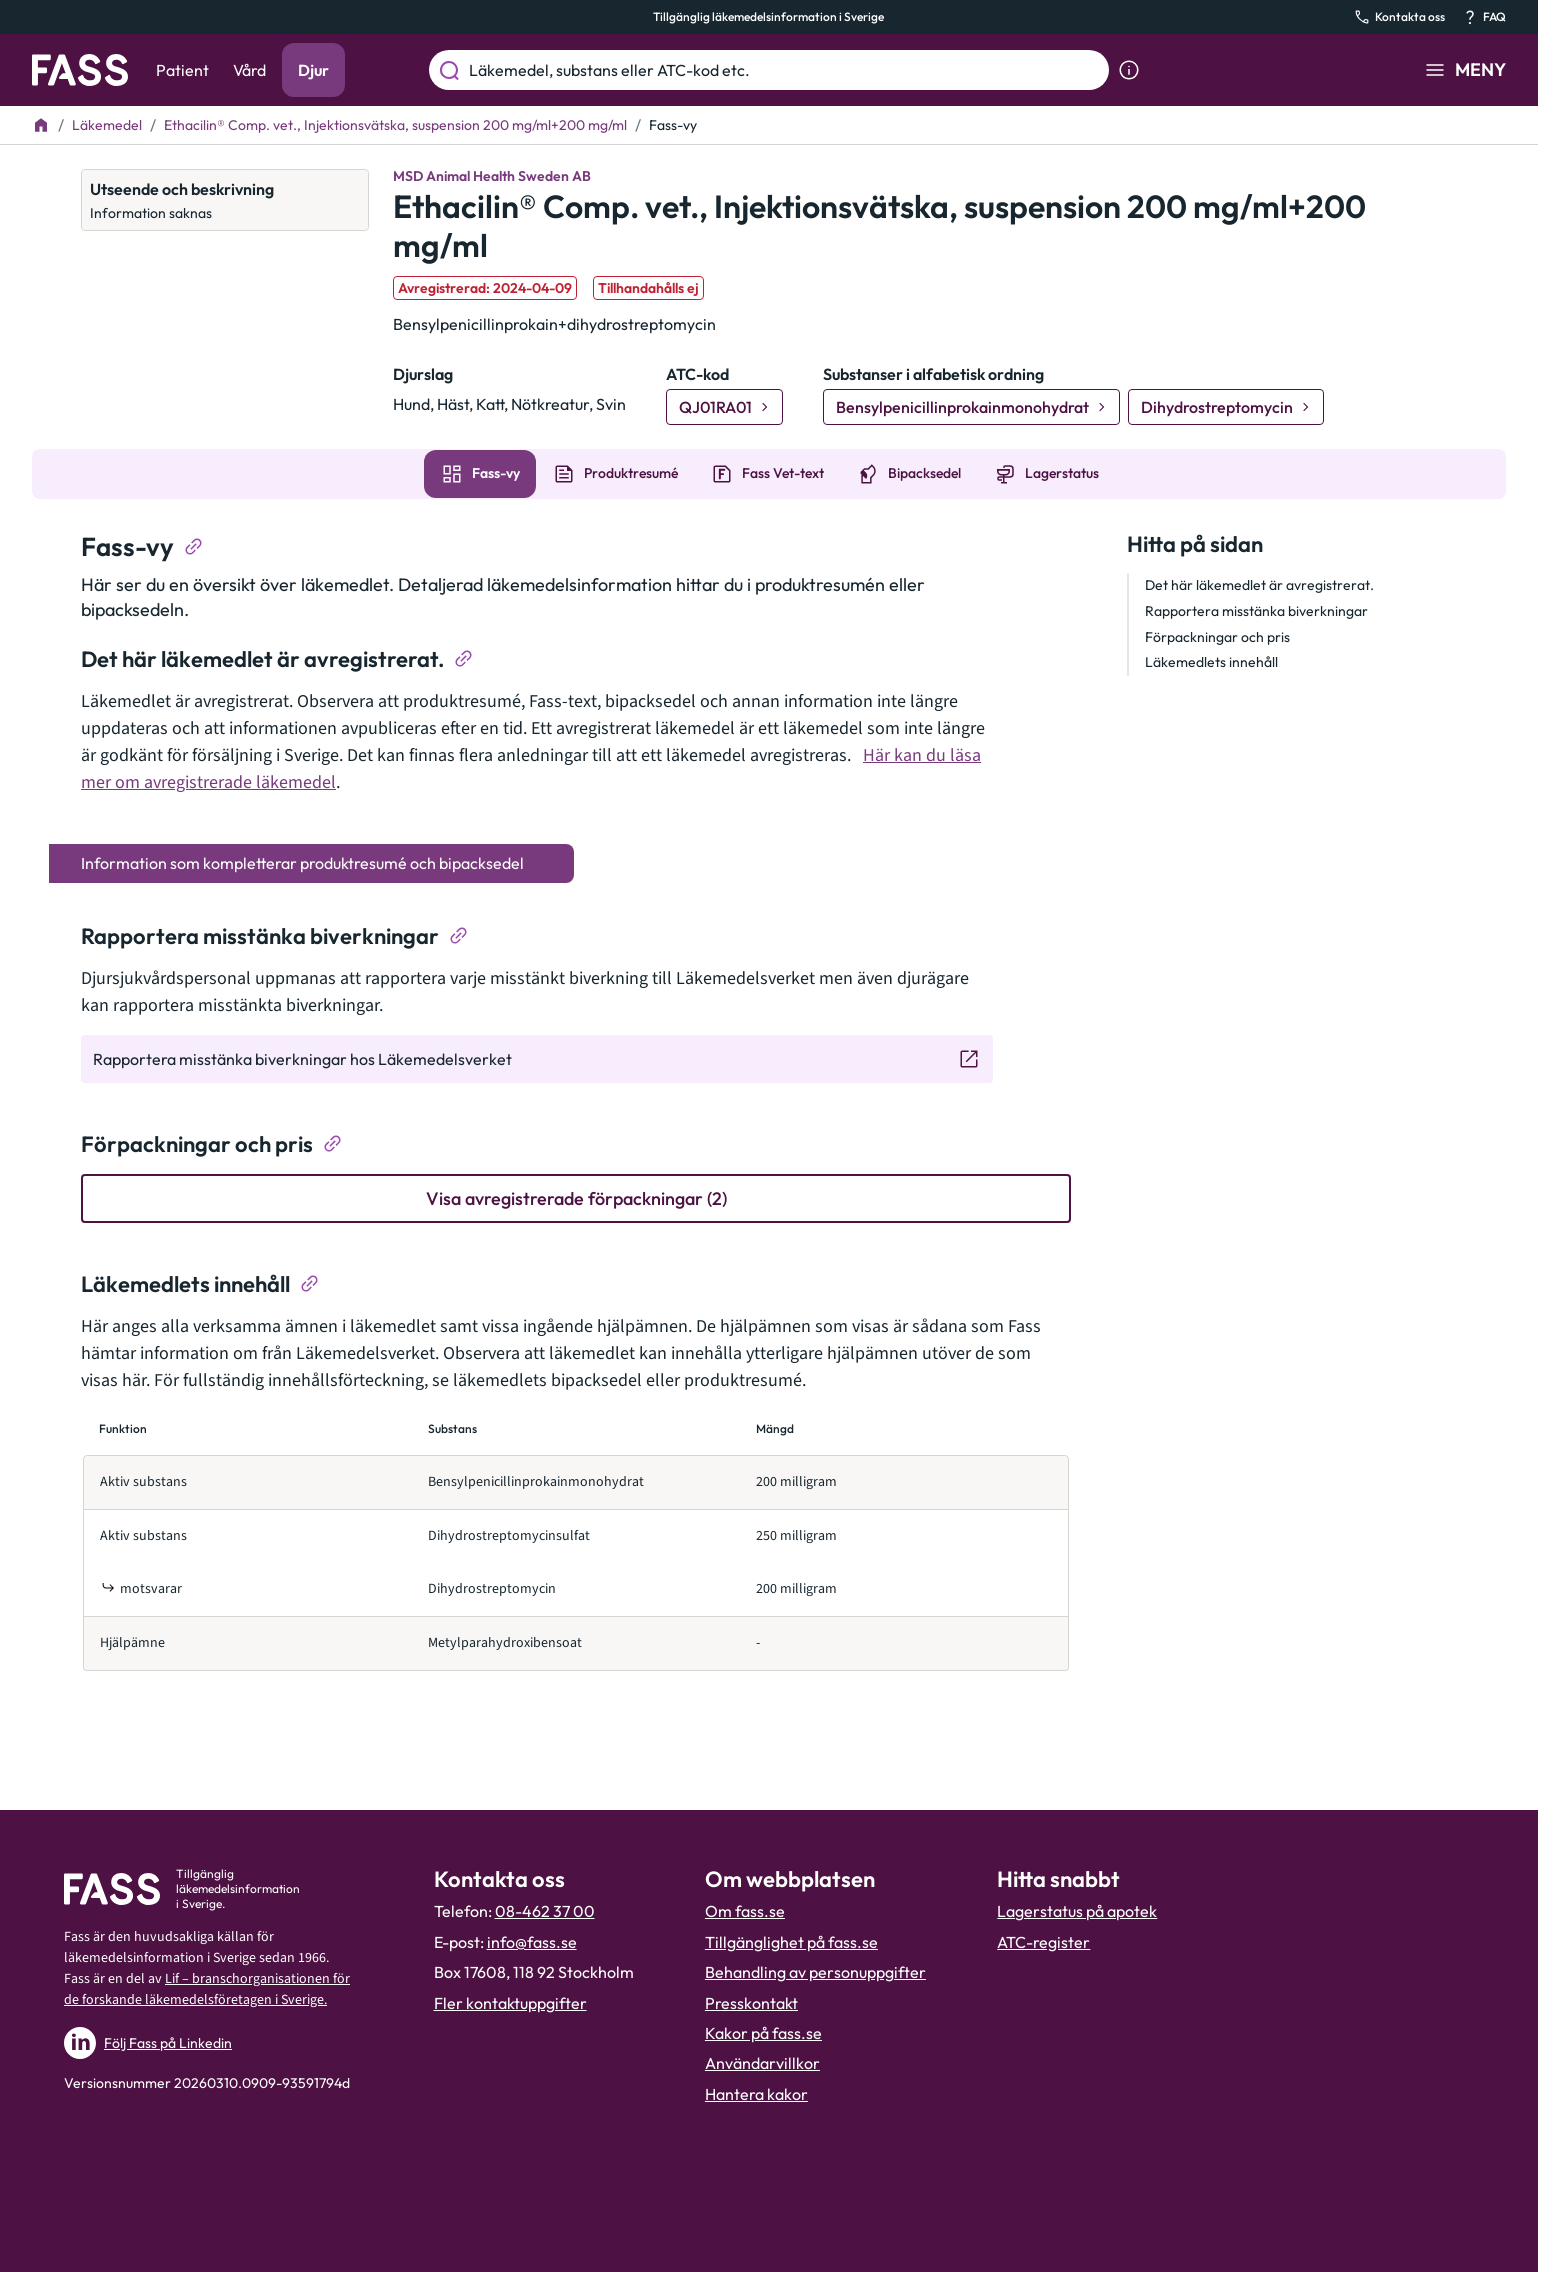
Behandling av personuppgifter (815, 1972)
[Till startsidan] (41, 125)
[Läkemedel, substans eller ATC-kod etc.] (785, 70)
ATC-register (1043, 1942)
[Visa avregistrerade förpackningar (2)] (576, 1198)
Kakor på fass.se (763, 2033)
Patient (182, 70)
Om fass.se (745, 1911)
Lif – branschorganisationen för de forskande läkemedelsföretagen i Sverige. (207, 1989)
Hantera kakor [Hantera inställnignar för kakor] (756, 2094)
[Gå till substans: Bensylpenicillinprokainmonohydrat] (971, 407)
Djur (313, 70)
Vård (249, 70)
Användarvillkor (762, 2063)
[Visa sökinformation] (1129, 70)
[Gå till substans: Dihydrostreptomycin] (1226, 407)
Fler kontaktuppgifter (510, 2003)
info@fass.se (532, 1942)
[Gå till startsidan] (80, 70)
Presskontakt (751, 2003)
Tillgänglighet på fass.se (791, 1942)
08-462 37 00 (545, 1911)
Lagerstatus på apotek (1077, 1911)
